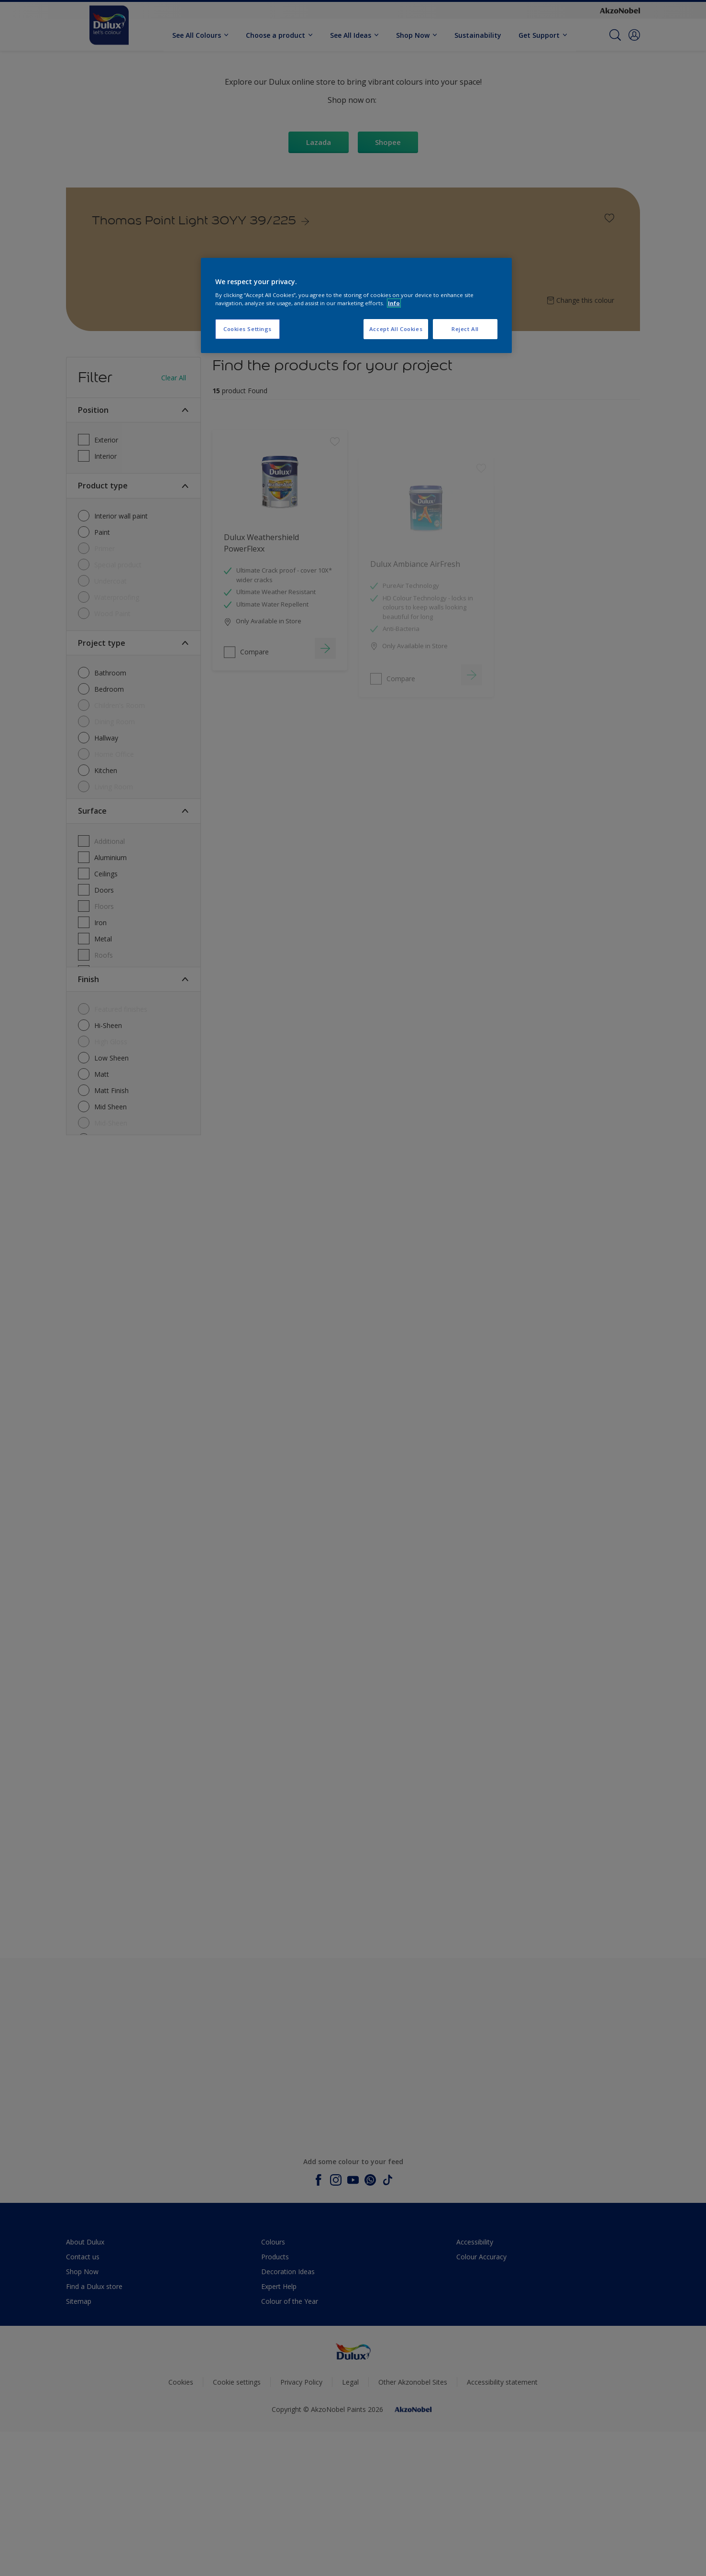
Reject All (465, 328)
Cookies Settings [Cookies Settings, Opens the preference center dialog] (247, 328)
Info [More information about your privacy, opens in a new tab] (394, 303)
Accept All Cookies (395, 328)
